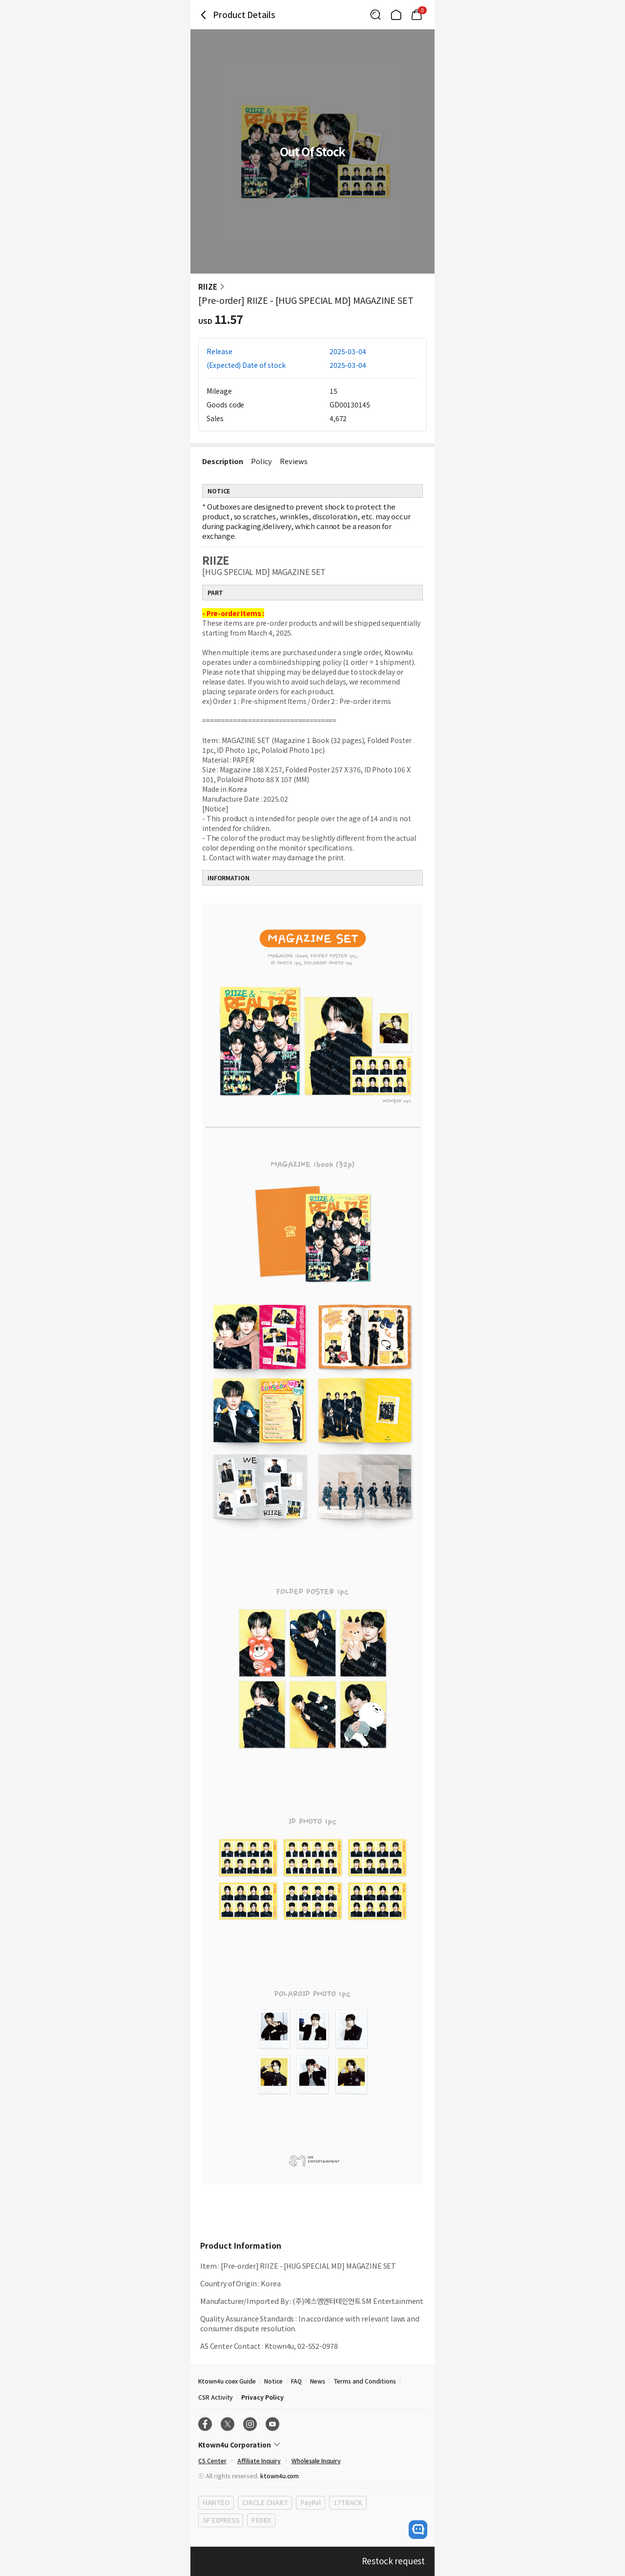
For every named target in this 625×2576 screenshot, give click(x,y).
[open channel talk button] (418, 2529)
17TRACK (347, 2502)
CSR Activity (215, 2397)
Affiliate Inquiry (259, 2460)
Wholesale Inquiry (316, 2460)
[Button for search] (375, 14)
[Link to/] (396, 14)
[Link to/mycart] (416, 14)
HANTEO (216, 2502)
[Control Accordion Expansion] (312, 2444)
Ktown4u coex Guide (227, 2381)
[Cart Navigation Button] (416, 14)
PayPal (310, 2502)
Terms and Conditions (364, 2381)
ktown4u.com (279, 2475)
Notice (273, 2381)
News (317, 2381)
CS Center (212, 2460)
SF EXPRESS (221, 2520)
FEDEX (261, 2520)
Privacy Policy (262, 2397)
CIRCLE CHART (265, 2502)
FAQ (296, 2381)
